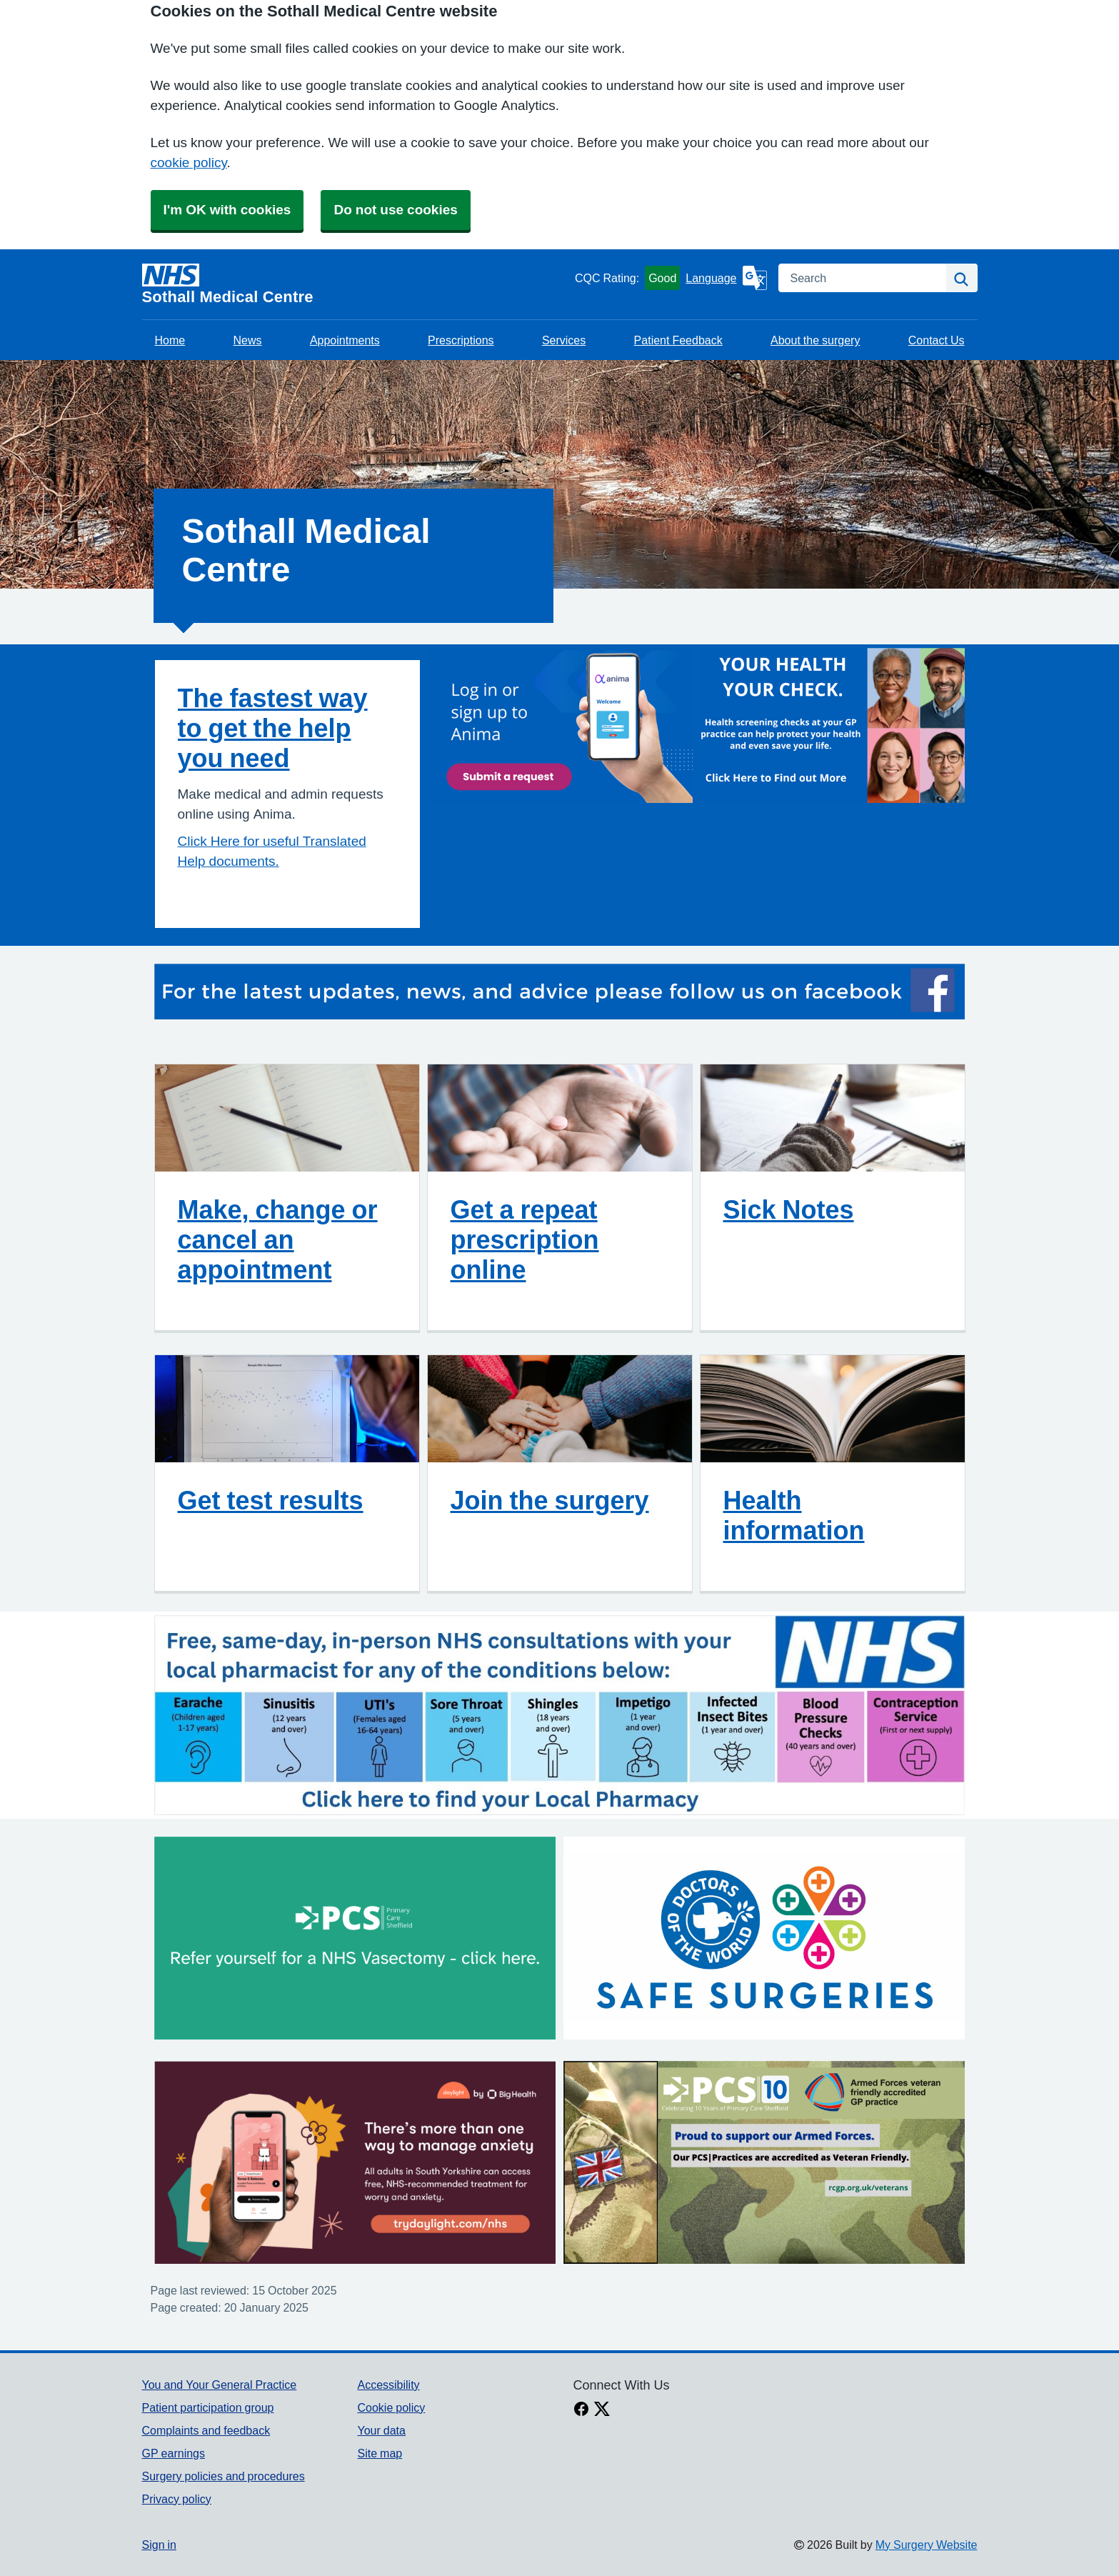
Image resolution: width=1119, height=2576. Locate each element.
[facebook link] (581, 2410)
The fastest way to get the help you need (273, 728)
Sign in (159, 2544)
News (248, 340)
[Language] (726, 278)
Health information (794, 1515)
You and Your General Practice (219, 2384)
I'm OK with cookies (227, 209)
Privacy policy (176, 2499)
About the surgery (815, 340)
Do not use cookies (395, 209)
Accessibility (388, 2384)
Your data (381, 2430)
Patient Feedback (678, 340)
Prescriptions (460, 340)
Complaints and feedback (206, 2430)
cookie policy (189, 162)
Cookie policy (391, 2407)
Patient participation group (208, 2407)
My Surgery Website (926, 2544)
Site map (379, 2453)
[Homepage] (355, 284)
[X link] (602, 2410)
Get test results (270, 1500)
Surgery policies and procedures (223, 2476)
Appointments (345, 340)
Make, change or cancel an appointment (278, 1239)
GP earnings (174, 2453)
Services (564, 340)
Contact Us (936, 340)
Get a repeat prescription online (525, 1239)
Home (170, 340)
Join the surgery (550, 1500)
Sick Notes (788, 1209)
